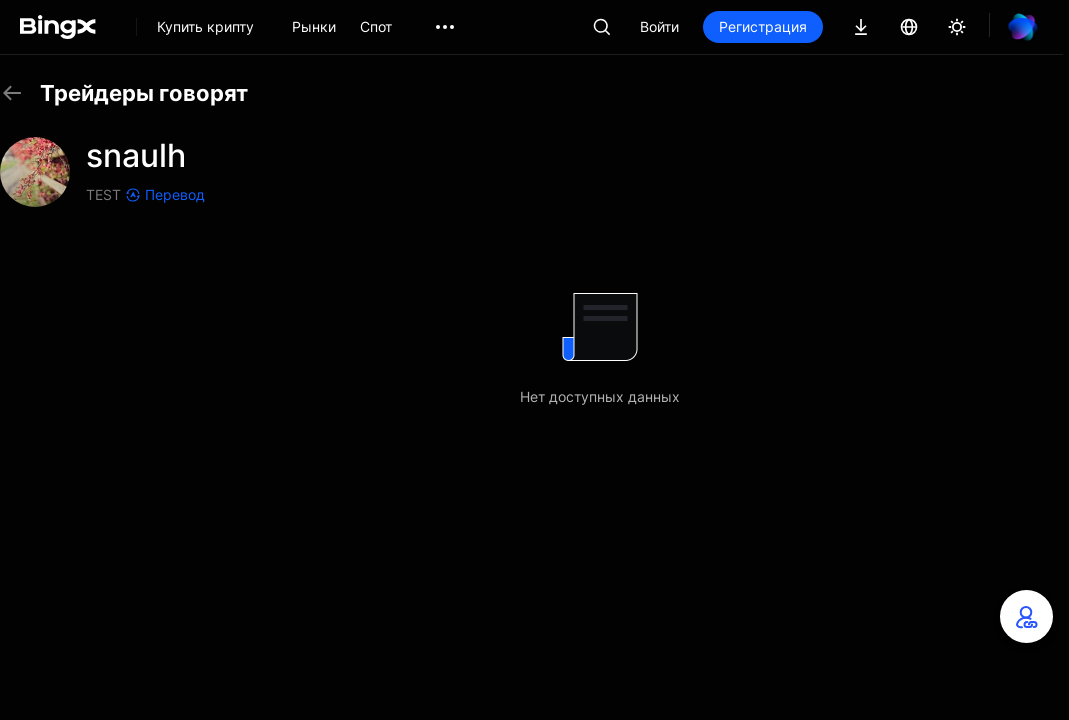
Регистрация (763, 26)
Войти (659, 26)
